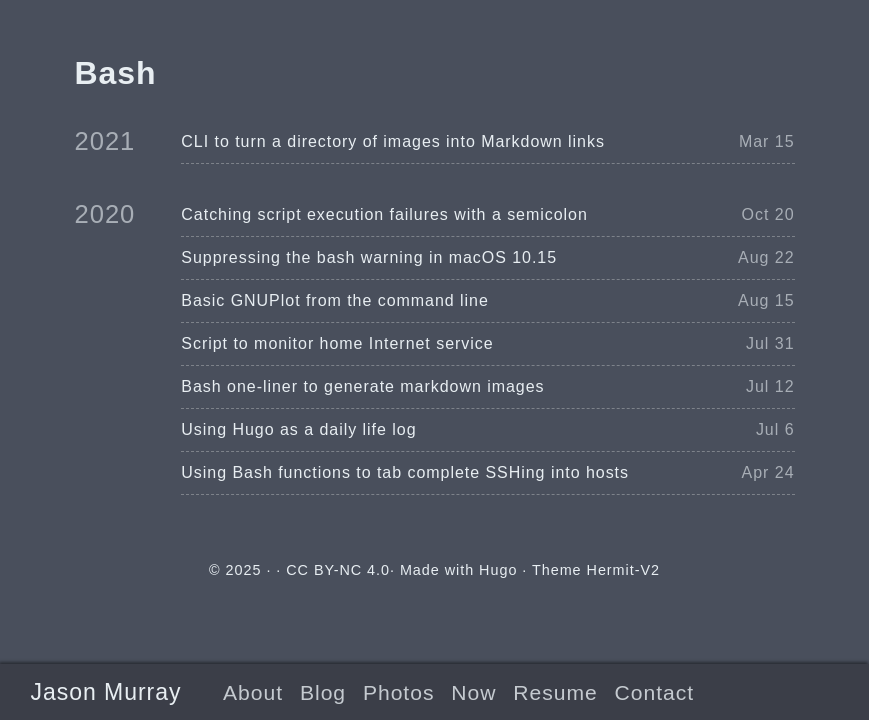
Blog (323, 692)
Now (473, 692)
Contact (654, 692)
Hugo (498, 570)
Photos (398, 692)
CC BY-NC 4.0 (338, 570)
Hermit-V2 (623, 570)
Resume (555, 692)
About (253, 692)
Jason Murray (105, 692)
